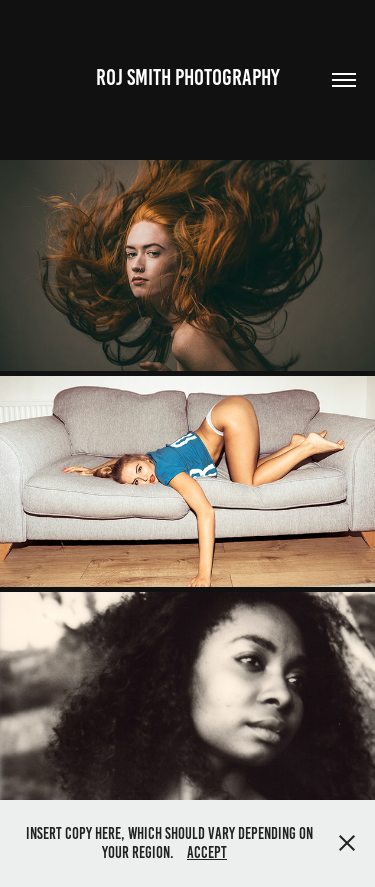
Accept (207, 852)
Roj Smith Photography (188, 77)
